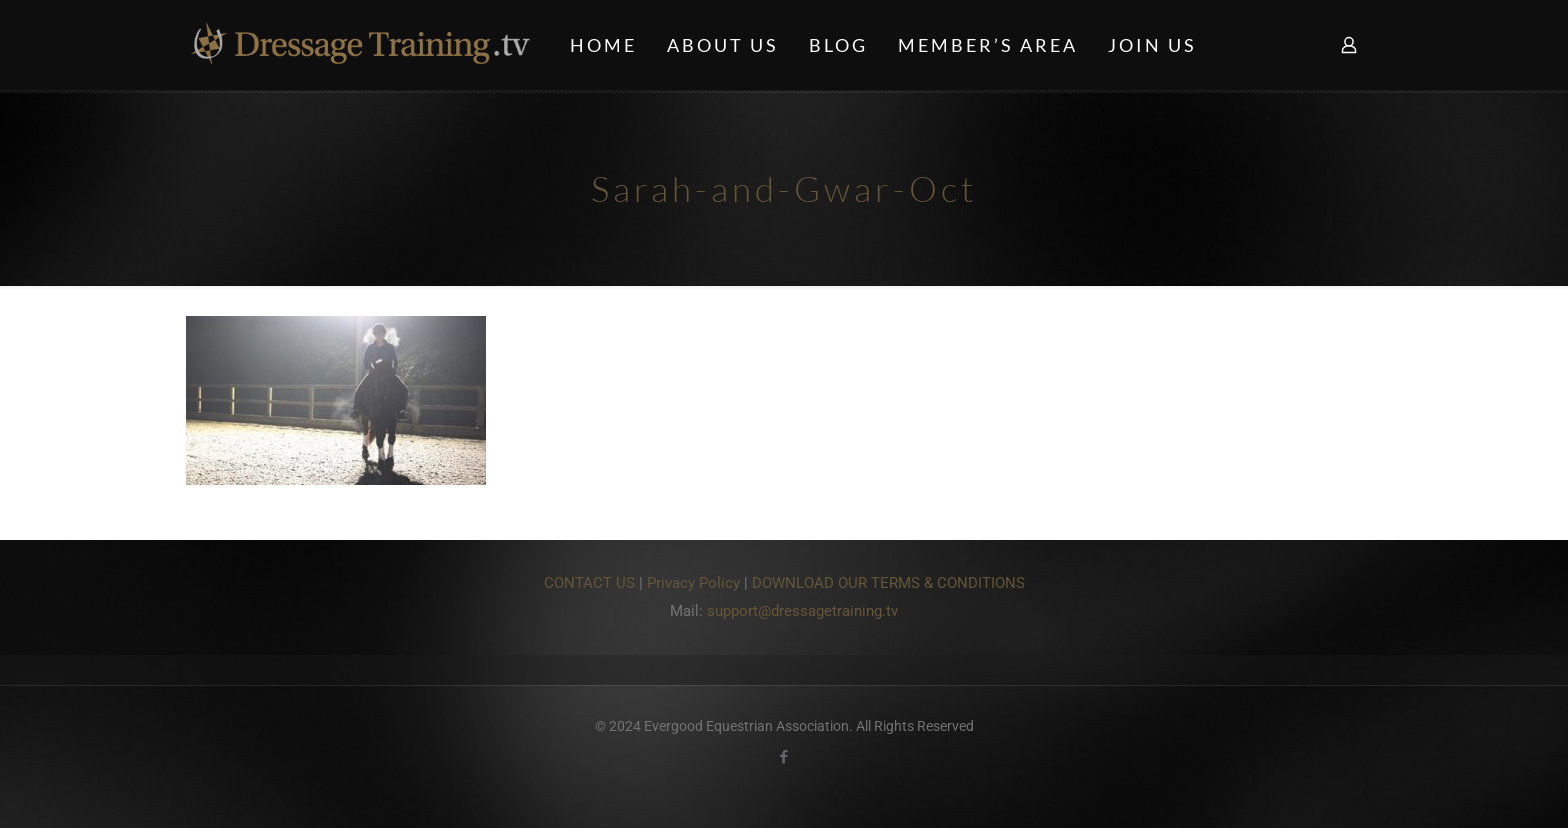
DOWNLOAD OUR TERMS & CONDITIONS (888, 583)
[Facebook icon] (784, 757)
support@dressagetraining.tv (802, 611)
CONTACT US (589, 583)
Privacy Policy (693, 583)
